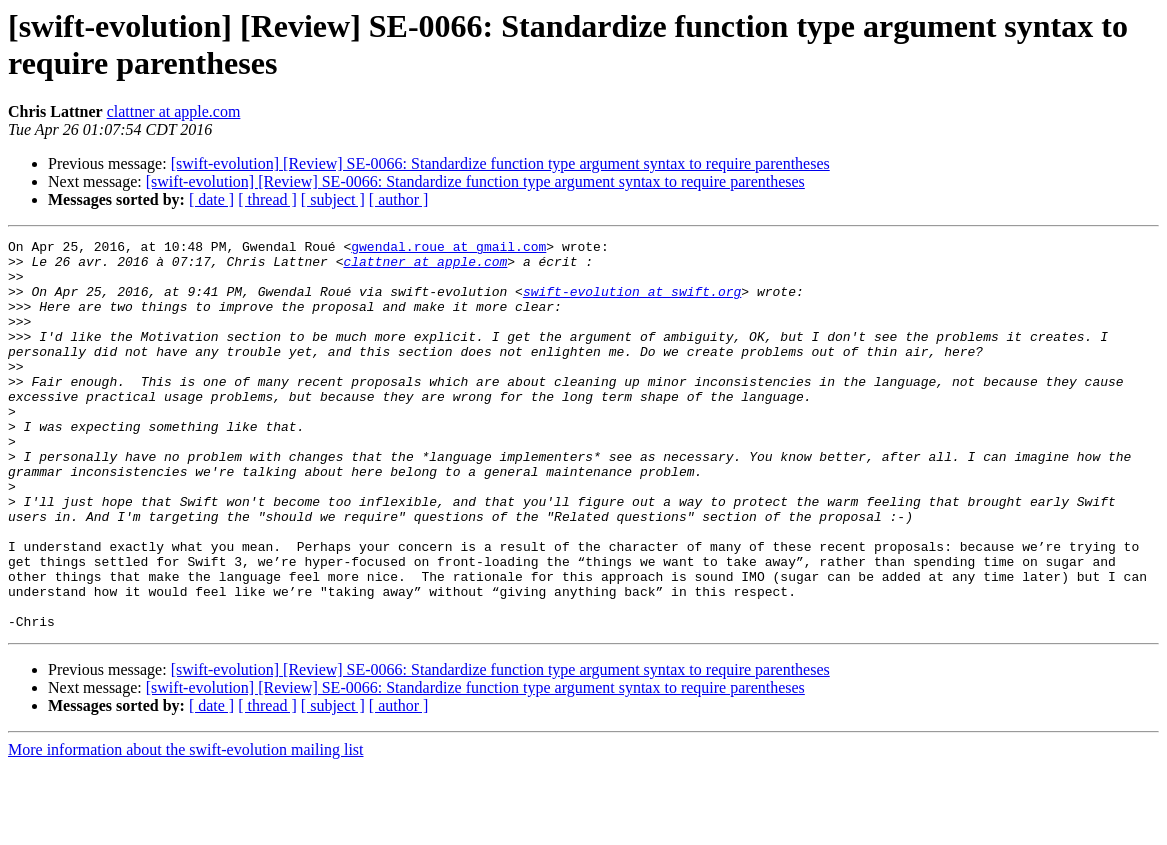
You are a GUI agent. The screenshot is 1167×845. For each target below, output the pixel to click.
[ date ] (211, 199)
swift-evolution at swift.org (632, 303)
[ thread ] (267, 199)
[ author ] (399, 199)
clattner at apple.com (174, 111)
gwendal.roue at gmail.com (448, 249)
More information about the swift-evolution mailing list (186, 827)
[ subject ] (333, 199)
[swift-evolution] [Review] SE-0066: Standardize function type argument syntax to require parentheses (500, 163)
